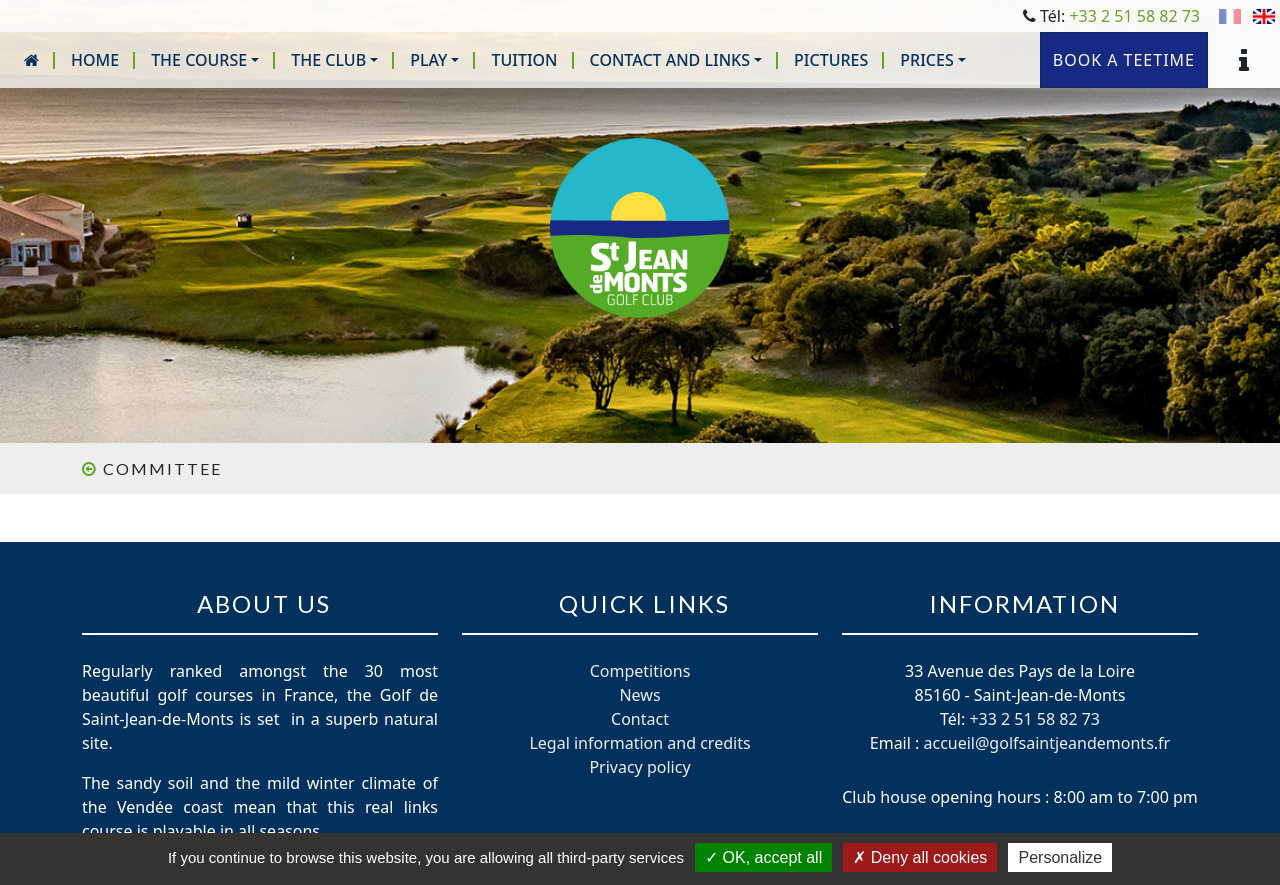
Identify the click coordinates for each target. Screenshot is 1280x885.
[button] (205, 60)
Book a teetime (1124, 60)
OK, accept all (763, 857)
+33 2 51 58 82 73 (1134, 16)
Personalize (1060, 857)
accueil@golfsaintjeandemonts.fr (1046, 743)
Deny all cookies (920, 857)
